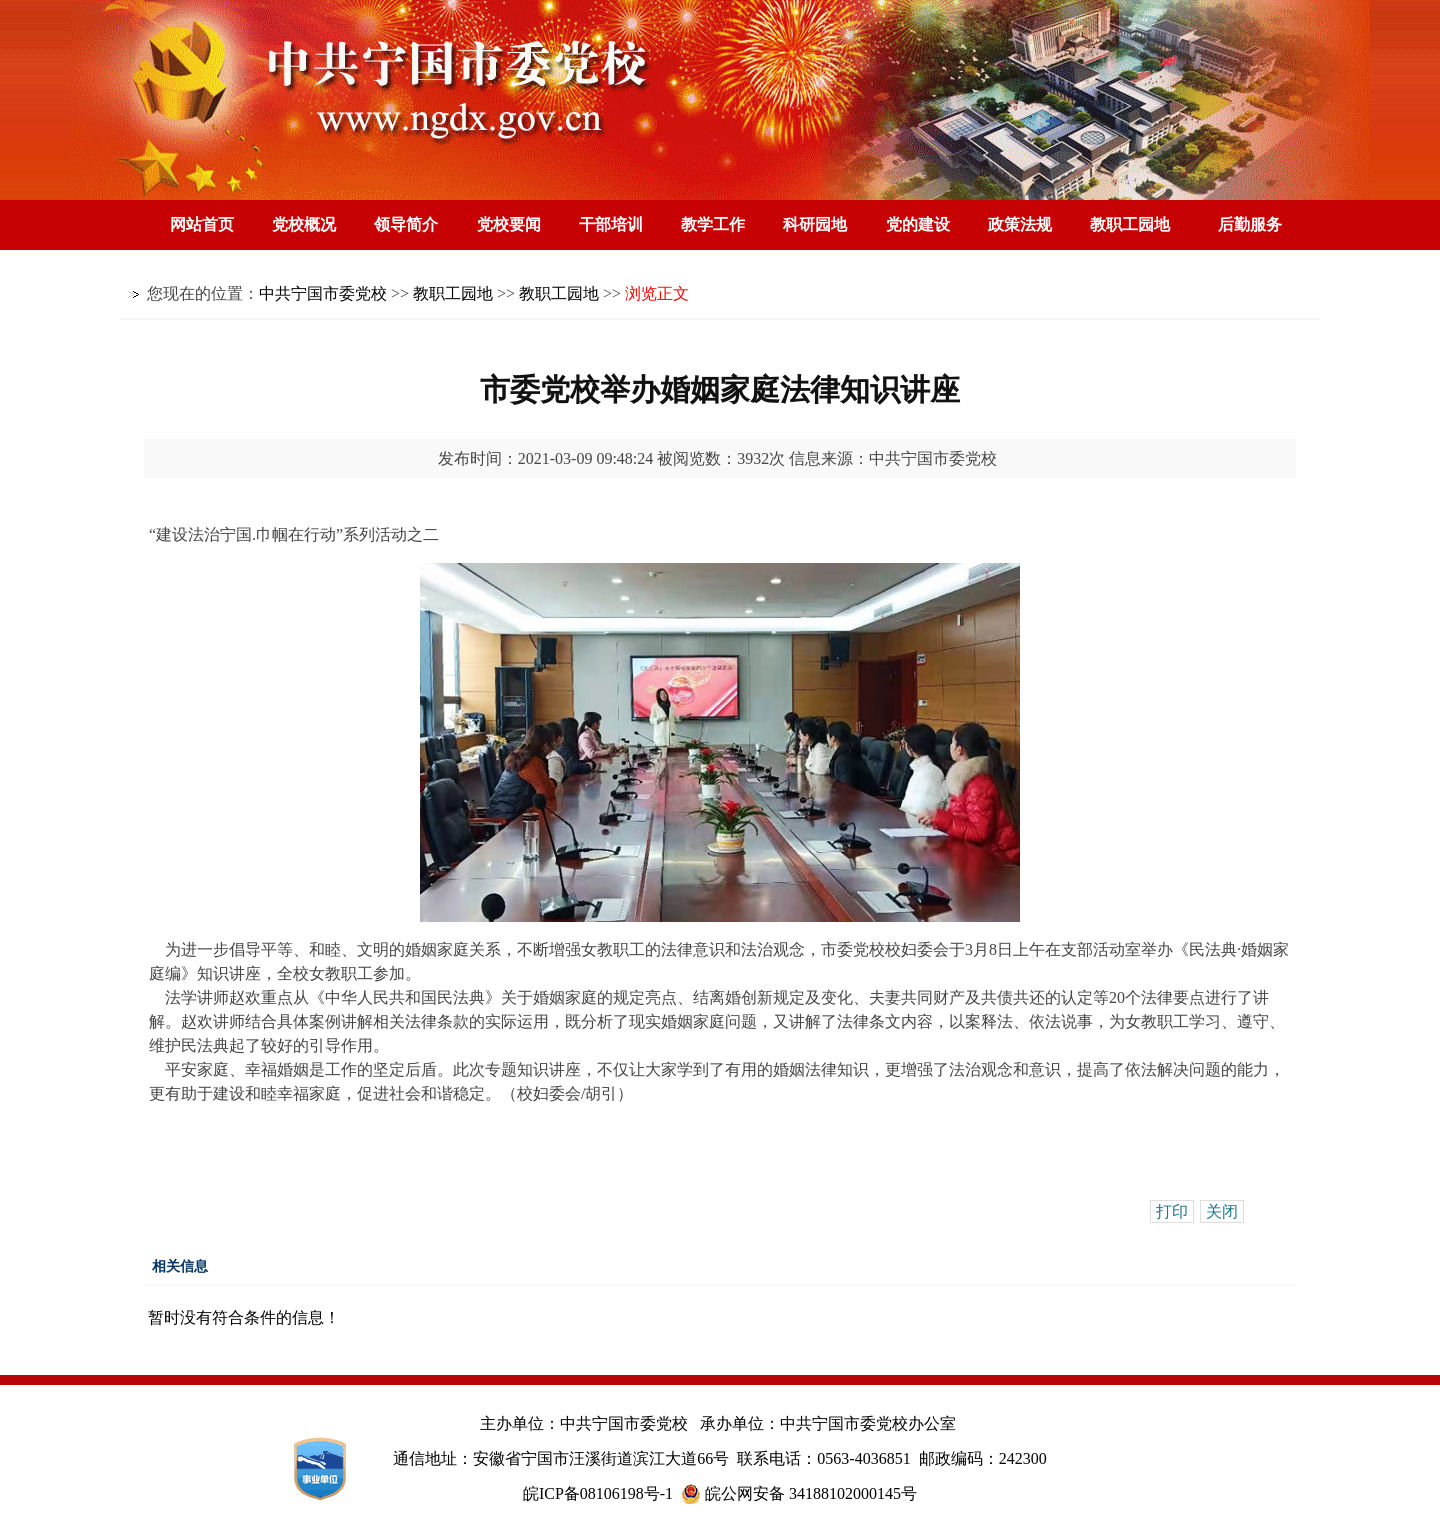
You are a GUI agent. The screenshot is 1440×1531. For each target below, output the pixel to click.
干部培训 (611, 224)
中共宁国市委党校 (323, 293)
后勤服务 (1250, 224)
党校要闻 (509, 224)
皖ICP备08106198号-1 (598, 1493)
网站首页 (202, 224)
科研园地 (815, 224)
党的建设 (918, 224)
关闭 (1222, 1211)
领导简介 (406, 224)
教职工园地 (1130, 224)
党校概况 (304, 224)
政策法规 (1020, 224)
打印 (1172, 1211)
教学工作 (713, 224)
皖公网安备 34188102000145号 (799, 1494)
